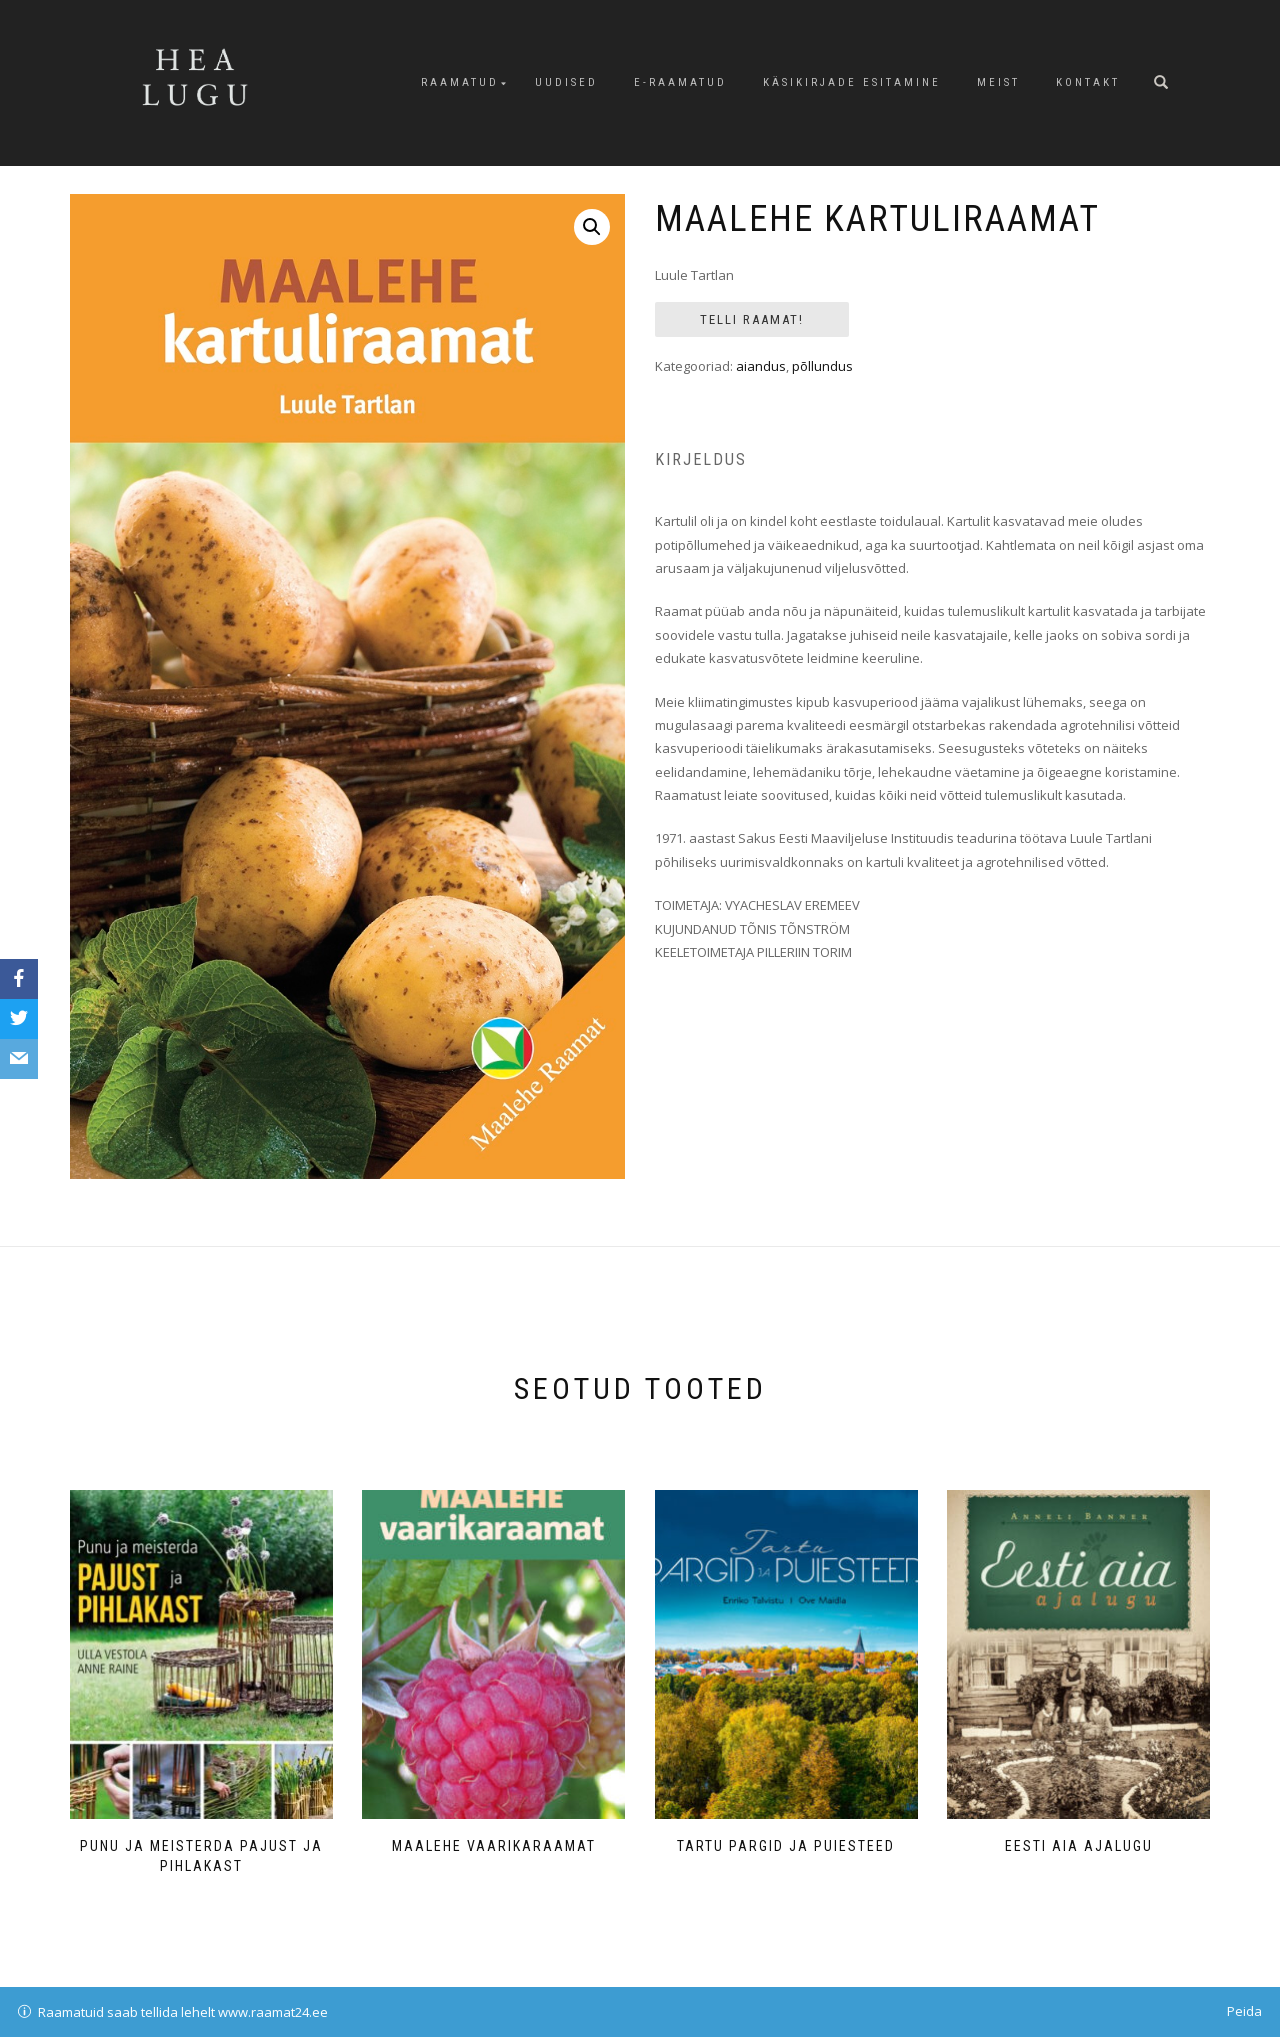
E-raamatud (680, 82)
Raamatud (460, 82)
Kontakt (1088, 82)
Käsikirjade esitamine (852, 82)
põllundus (822, 366)
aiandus (761, 366)
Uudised (566, 82)
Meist (998, 82)
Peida (1244, 2011)
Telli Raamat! (752, 319)
